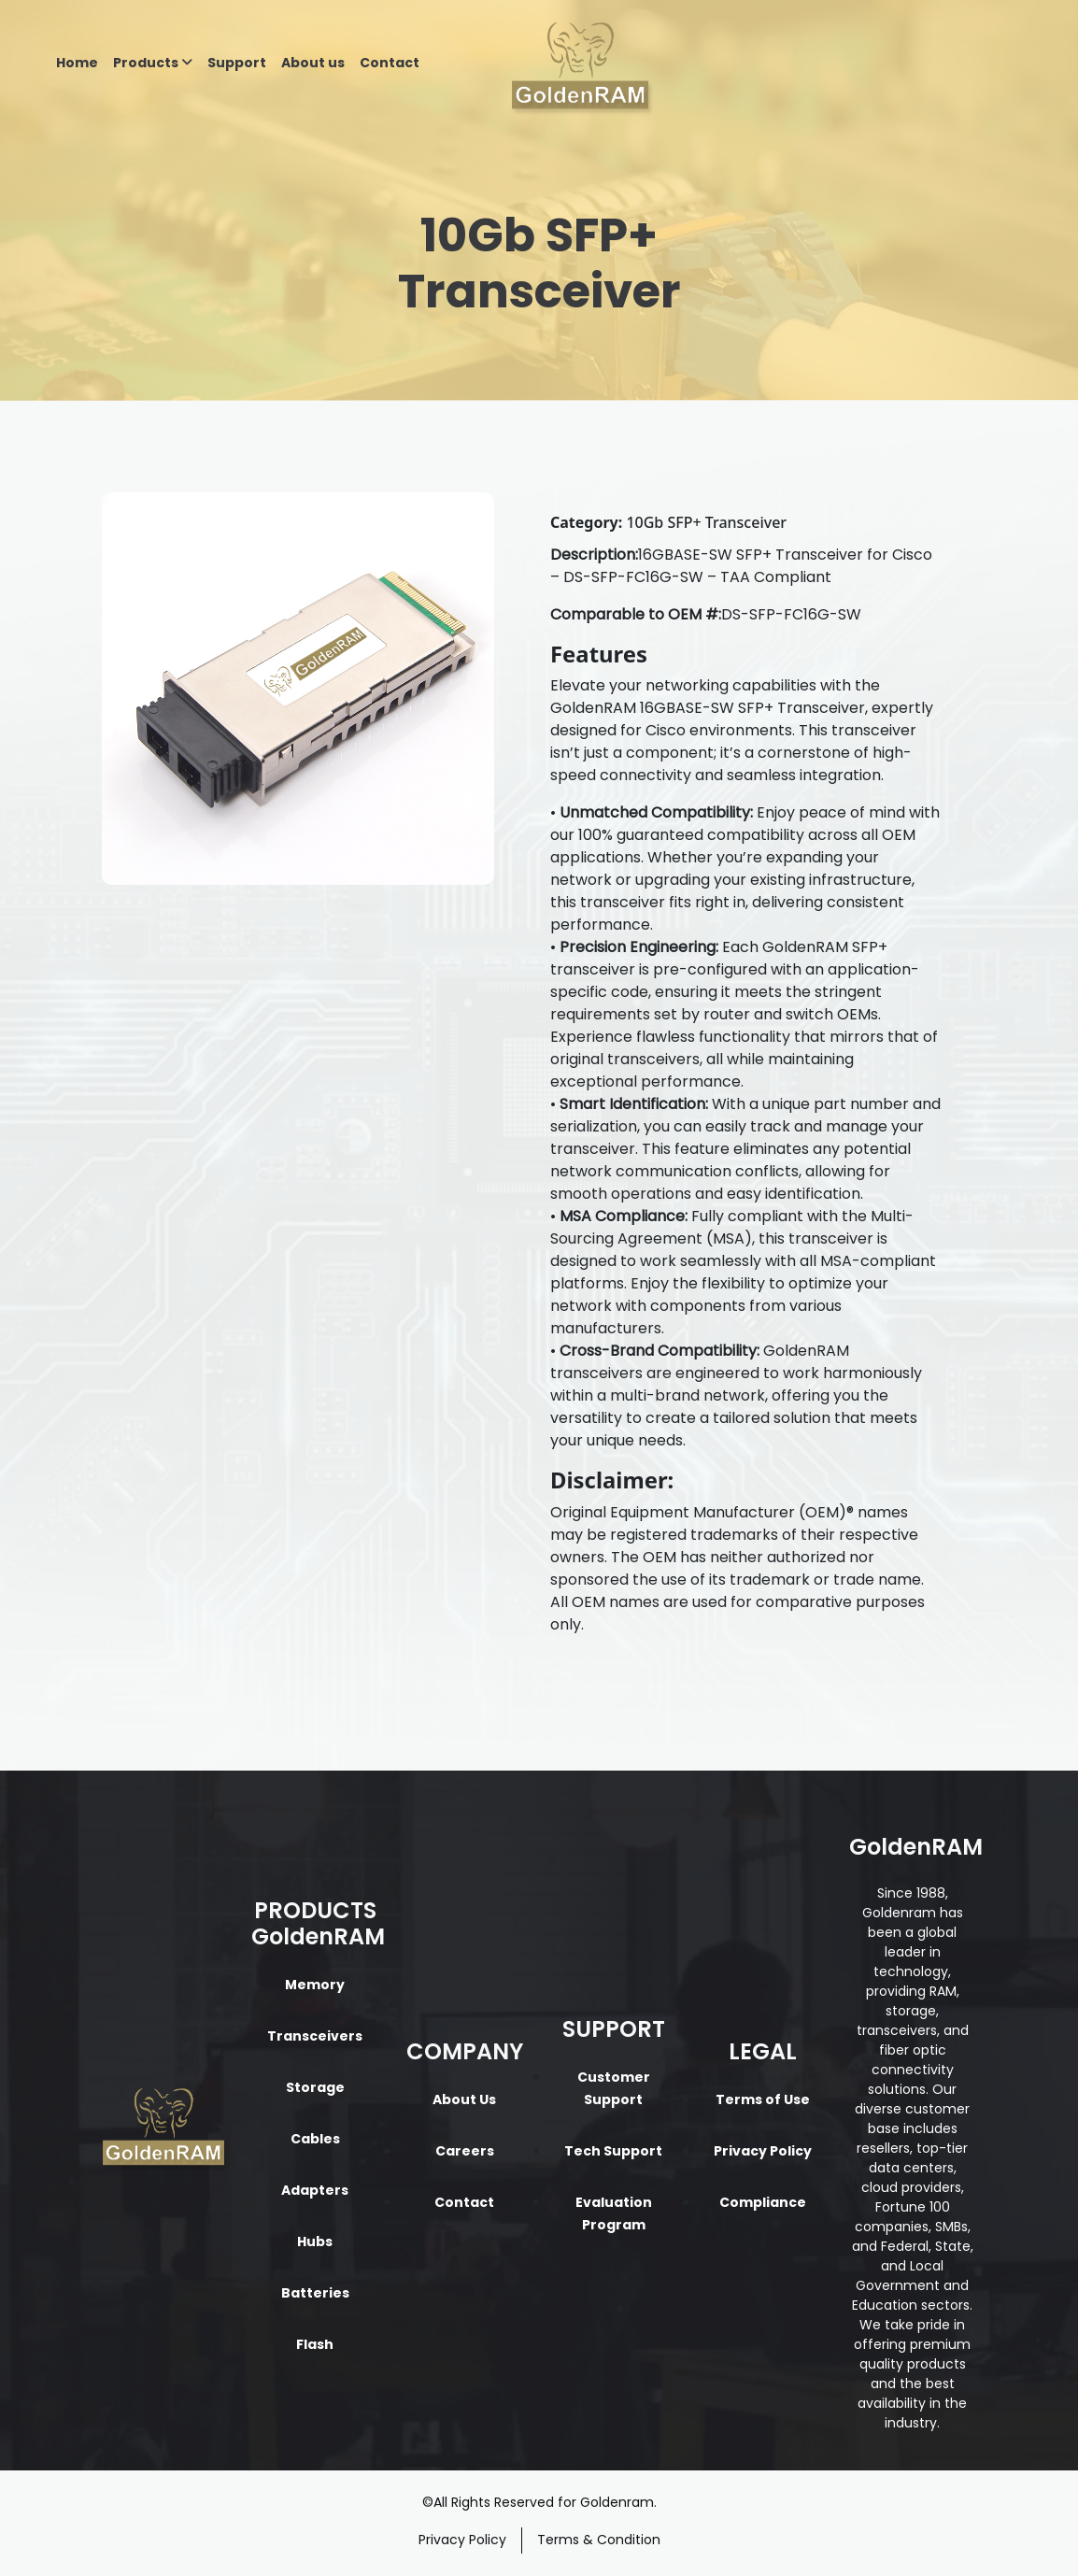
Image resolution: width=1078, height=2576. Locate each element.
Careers (464, 2151)
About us (313, 62)
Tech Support (613, 2151)
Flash (314, 2344)
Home (77, 62)
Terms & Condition (598, 2539)
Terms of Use (763, 2099)
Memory (315, 1984)
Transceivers (314, 2036)
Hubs (315, 2241)
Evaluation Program (613, 2213)
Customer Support (613, 2088)
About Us (464, 2099)
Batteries (315, 2293)
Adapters (314, 2190)
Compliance (762, 2202)
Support (236, 62)
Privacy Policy (763, 2151)
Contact (389, 62)
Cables (315, 2138)
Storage (315, 2087)
